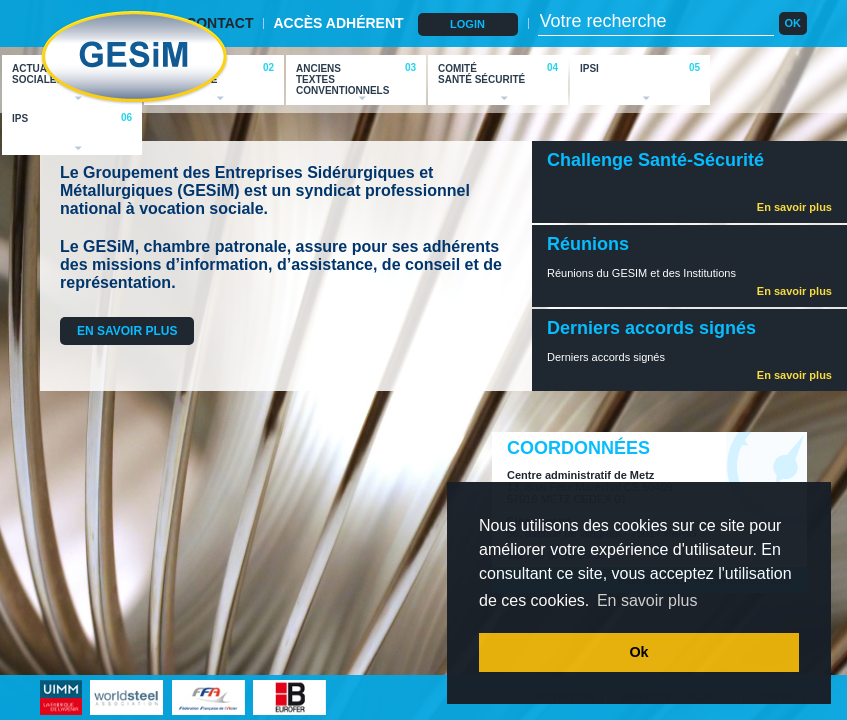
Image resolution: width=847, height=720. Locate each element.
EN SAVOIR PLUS (127, 331)
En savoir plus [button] (647, 600)
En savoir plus (794, 207)
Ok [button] (638, 652)
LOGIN (467, 24)
